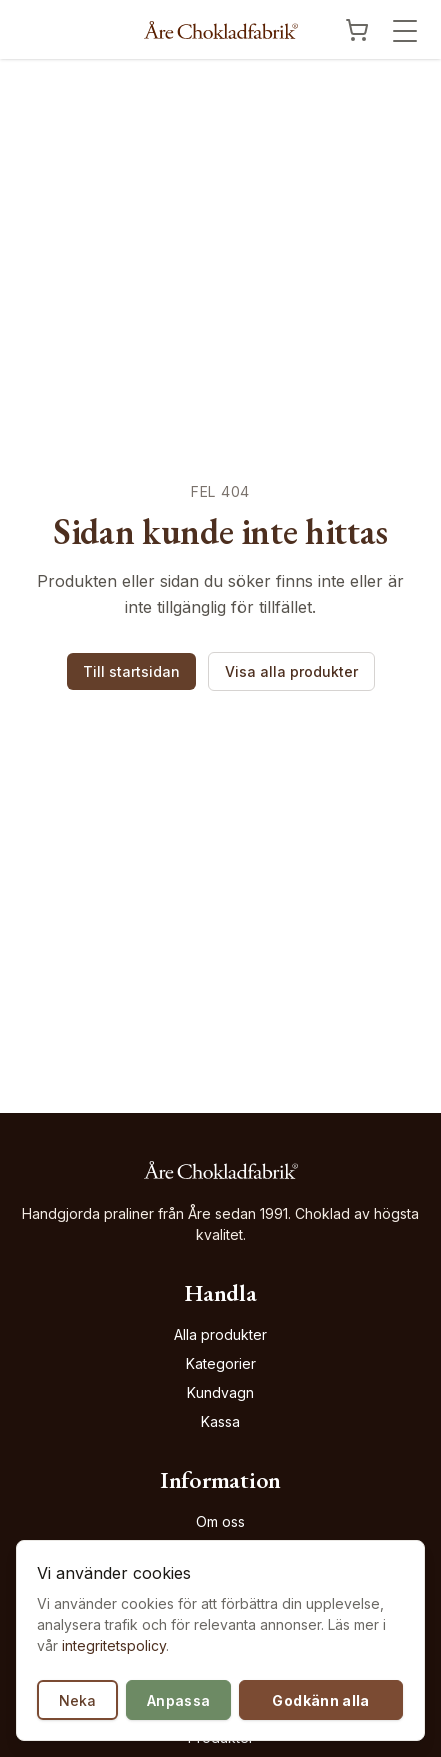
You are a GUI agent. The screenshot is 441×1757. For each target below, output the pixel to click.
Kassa (220, 1421)
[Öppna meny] (405, 31)
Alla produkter (220, 1334)
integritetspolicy (114, 1645)
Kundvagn (220, 1392)
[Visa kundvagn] (357, 30)
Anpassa (178, 1700)
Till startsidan (131, 671)
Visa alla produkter (291, 671)
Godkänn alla (320, 1700)
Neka (77, 1700)
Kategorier (221, 1363)
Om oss (220, 1521)
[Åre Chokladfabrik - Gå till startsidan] (221, 30)
